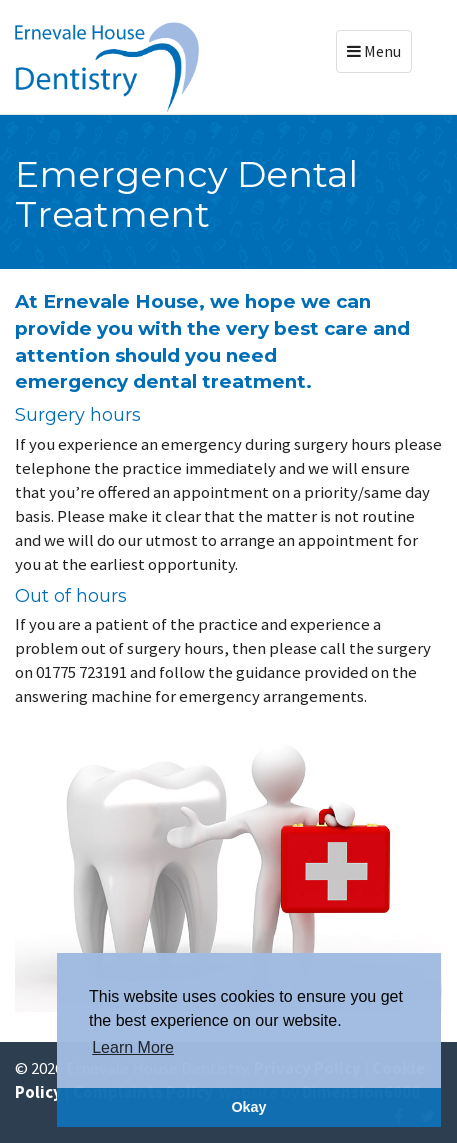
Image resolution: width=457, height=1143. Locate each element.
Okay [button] (248, 1107)
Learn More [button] (133, 1047)
